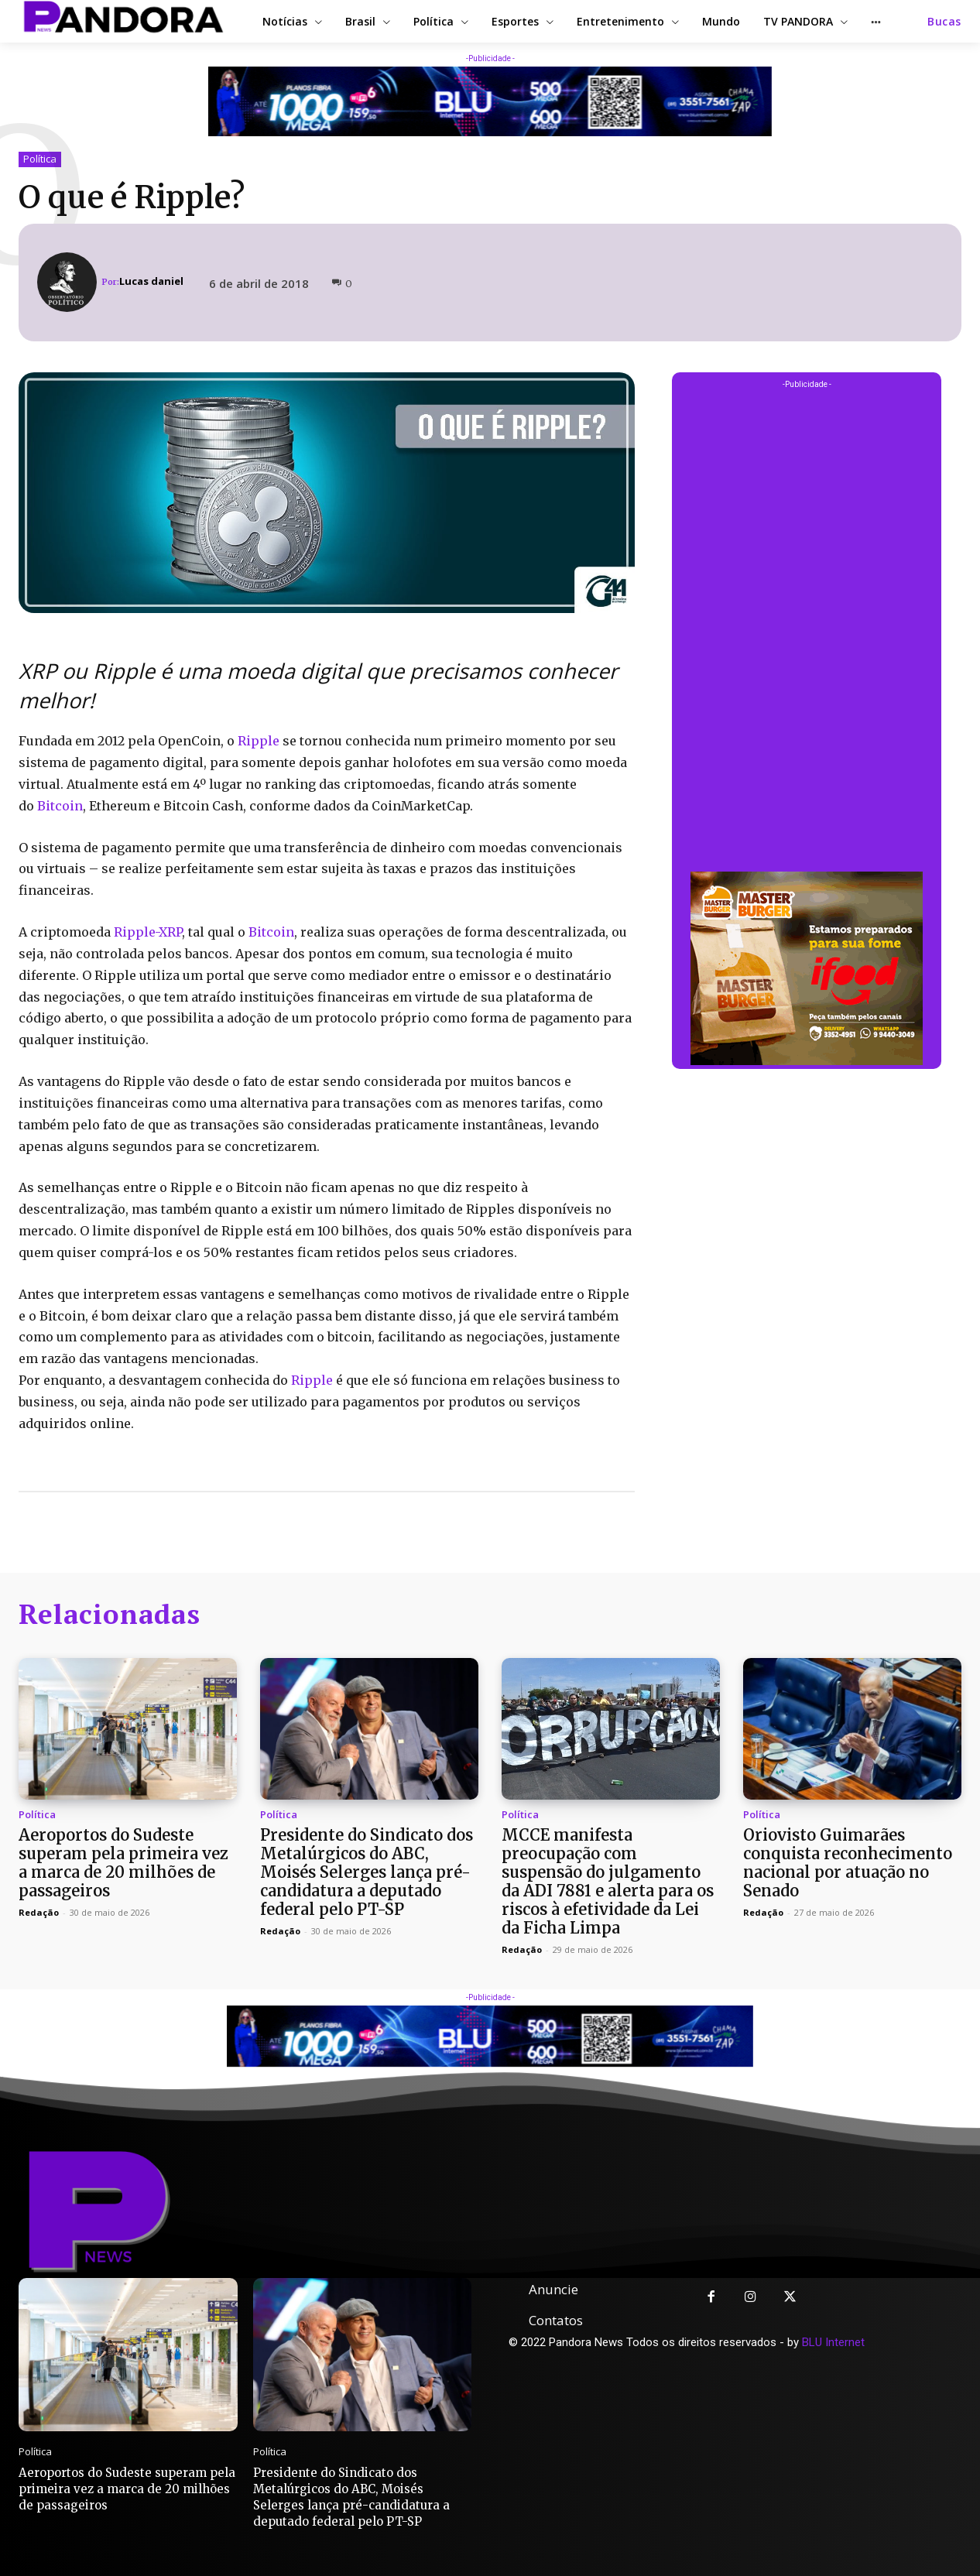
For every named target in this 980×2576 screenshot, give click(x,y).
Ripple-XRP (148, 932)
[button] (944, 21)
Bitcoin (60, 806)
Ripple (258, 740)
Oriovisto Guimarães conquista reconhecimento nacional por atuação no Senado (847, 1862)
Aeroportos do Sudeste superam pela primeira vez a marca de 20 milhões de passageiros (123, 1862)
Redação (39, 1912)
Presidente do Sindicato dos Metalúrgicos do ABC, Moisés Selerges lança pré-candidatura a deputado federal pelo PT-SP (366, 1872)
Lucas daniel (151, 281)
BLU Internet (833, 2342)
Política (40, 159)
